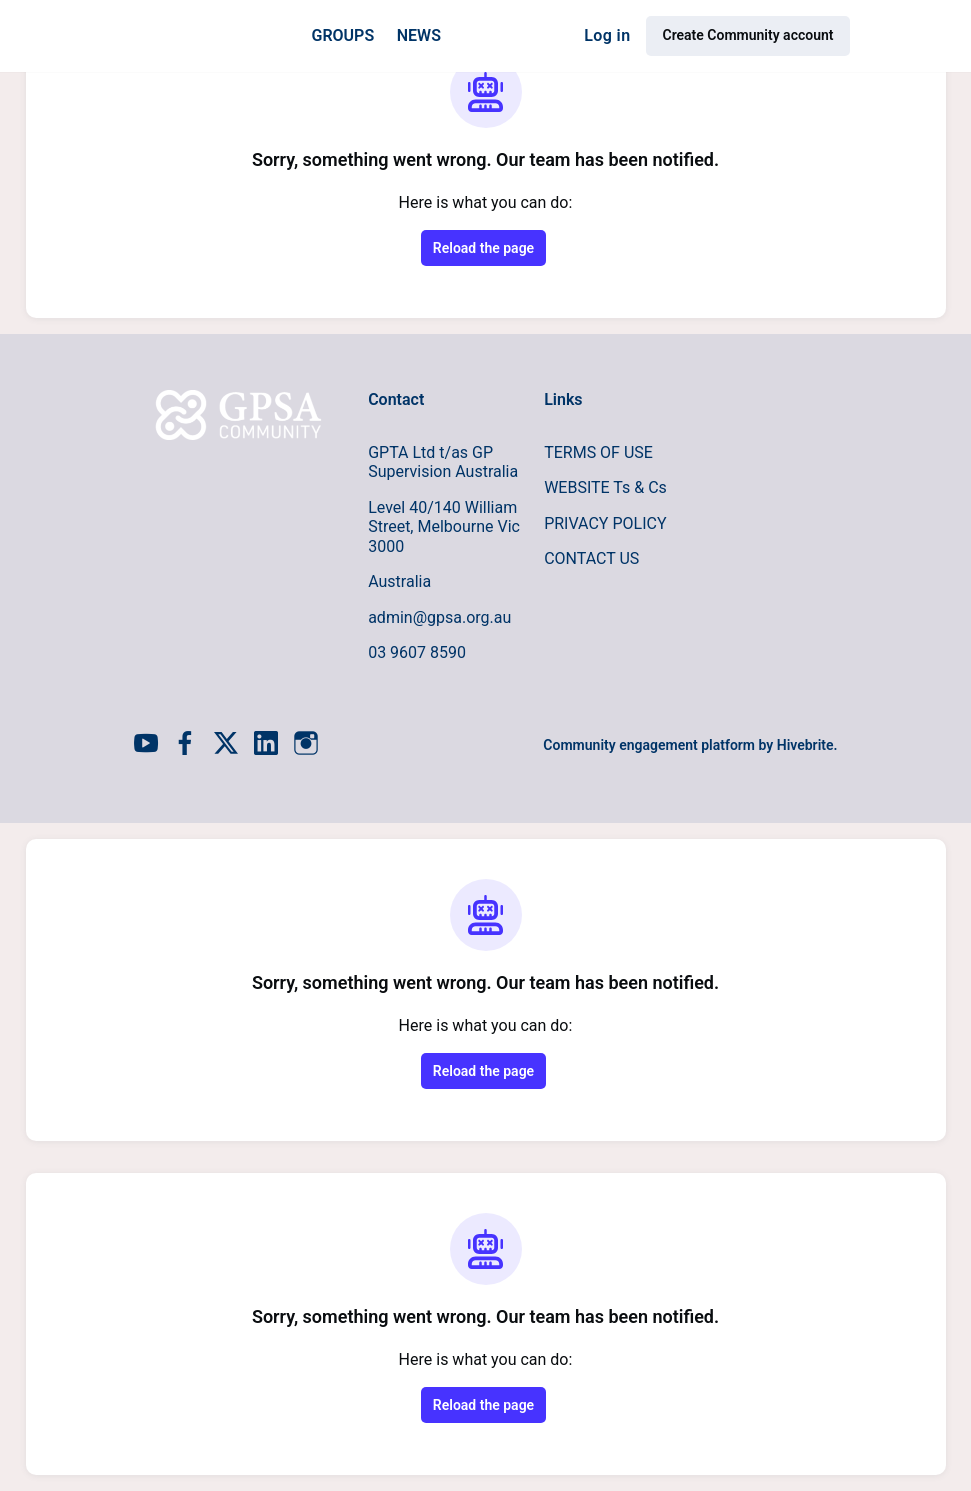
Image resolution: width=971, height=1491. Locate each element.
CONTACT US (591, 558)
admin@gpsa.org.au (439, 617)
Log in (607, 35)
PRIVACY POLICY (605, 523)
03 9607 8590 (417, 652)
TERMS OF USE (598, 452)
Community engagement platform (649, 745)
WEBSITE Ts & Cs (605, 487)
